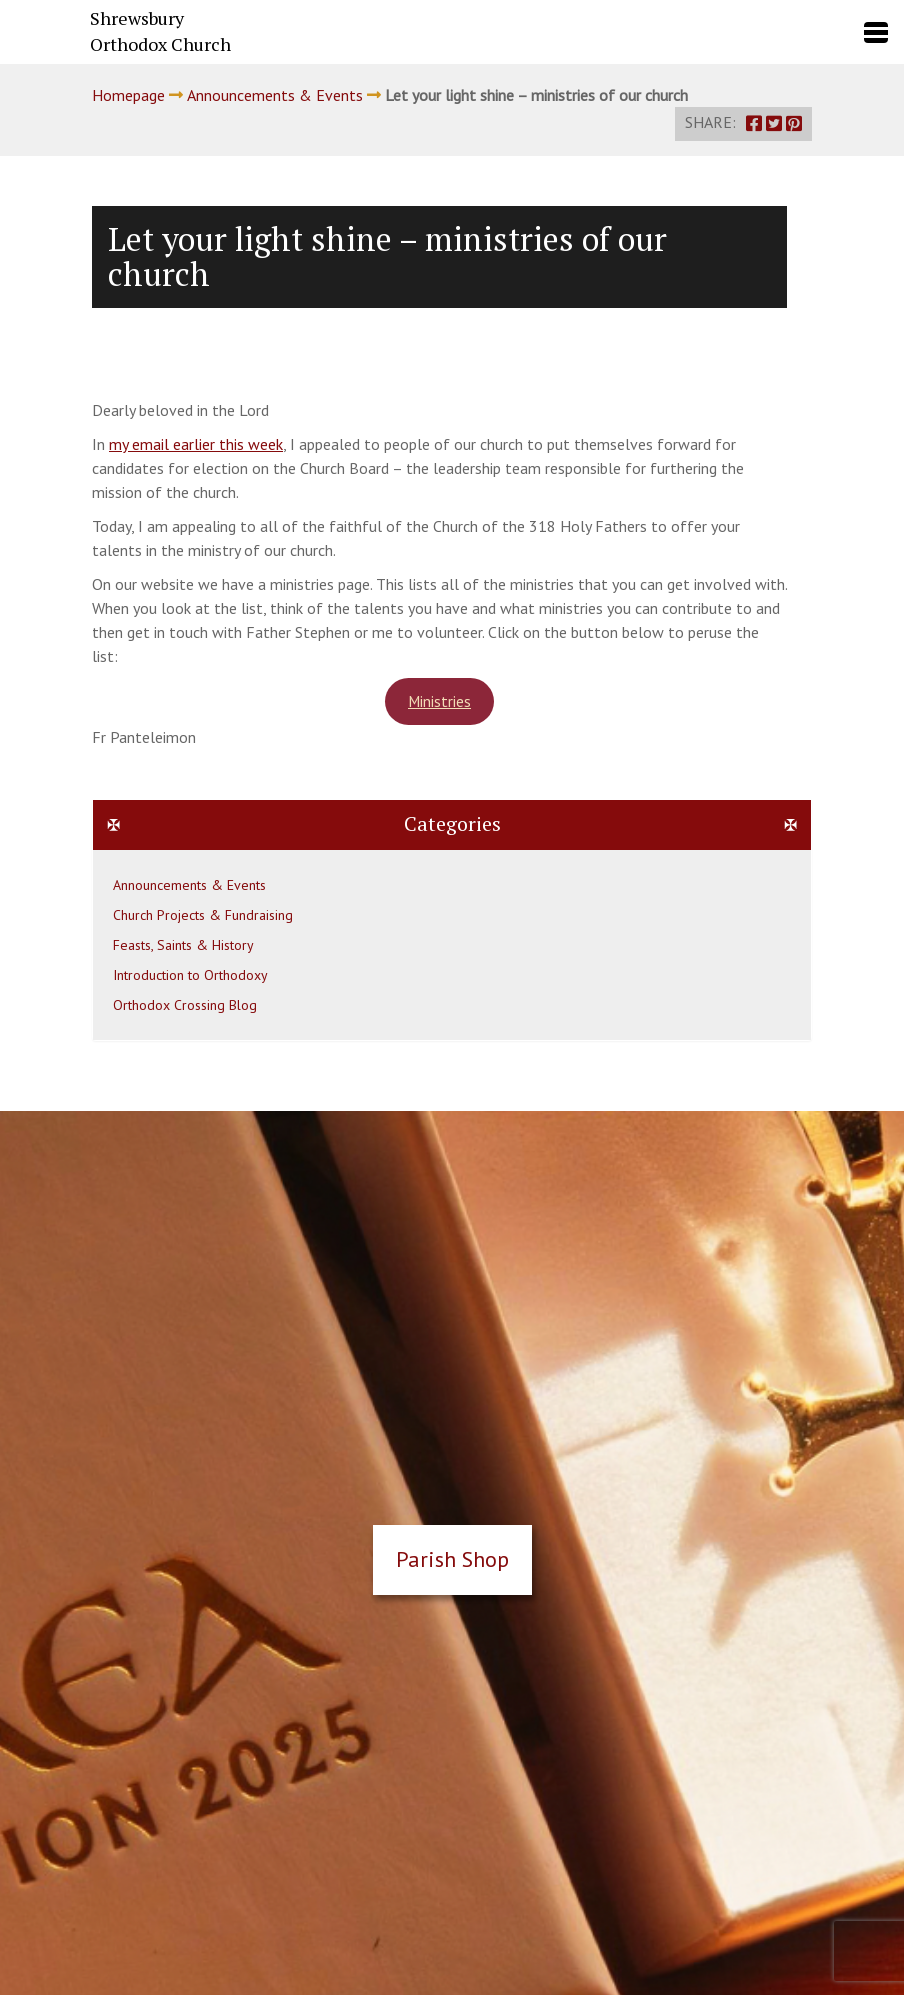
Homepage (128, 95)
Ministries (439, 701)
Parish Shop (452, 1559)
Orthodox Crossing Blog (185, 1005)
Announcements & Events (275, 95)
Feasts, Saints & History (183, 945)
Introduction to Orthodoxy (190, 975)
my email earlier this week (196, 444)
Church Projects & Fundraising (203, 915)
